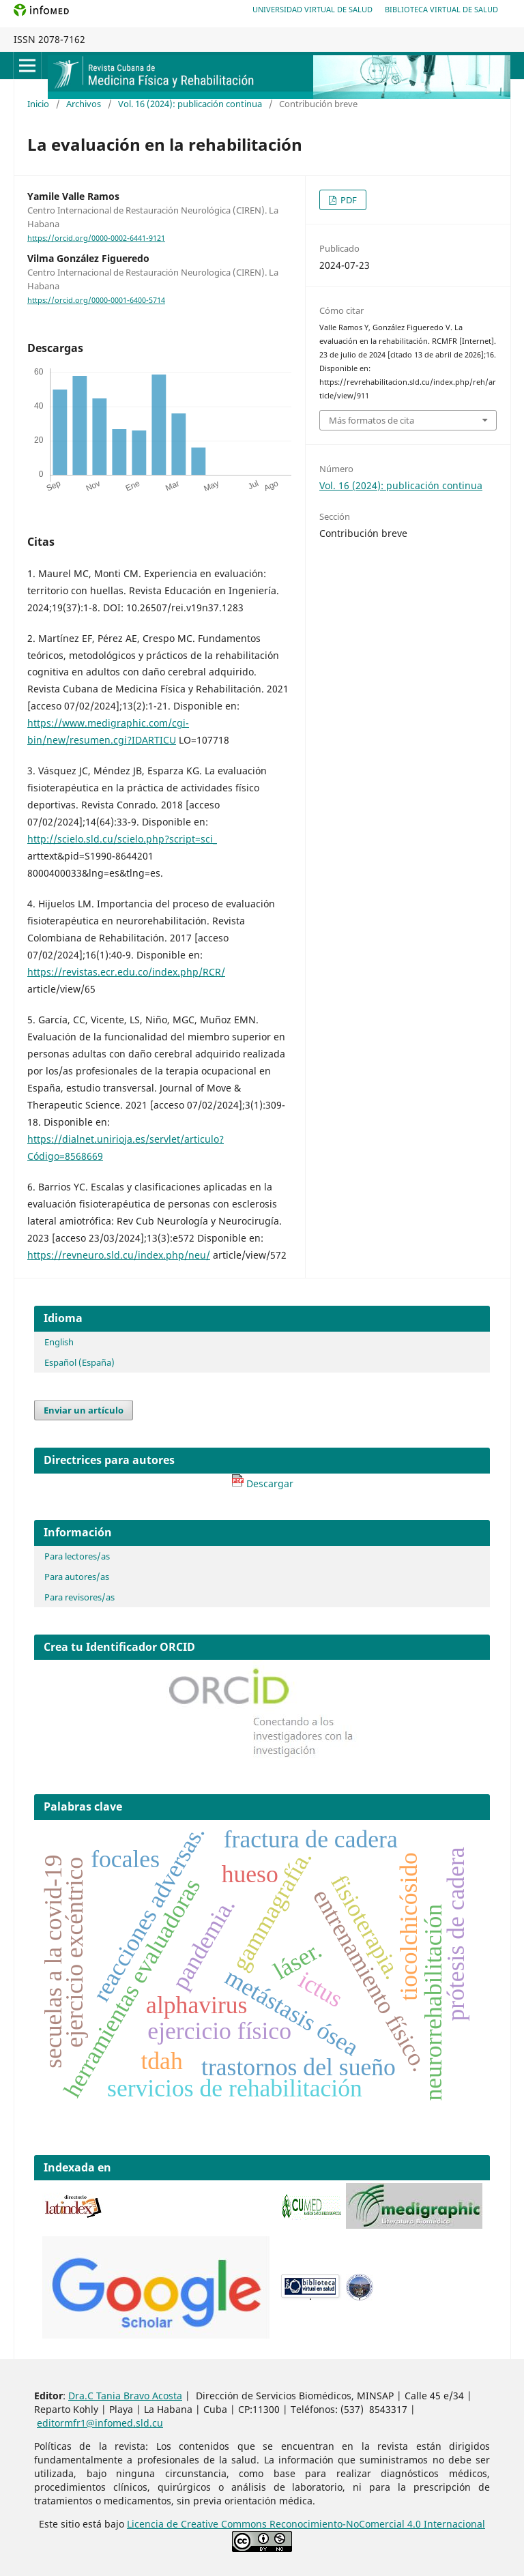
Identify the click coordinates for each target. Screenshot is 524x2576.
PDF (347, 200)
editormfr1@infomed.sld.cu (100, 2422)
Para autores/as (76, 1576)
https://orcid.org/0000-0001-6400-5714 (96, 300)
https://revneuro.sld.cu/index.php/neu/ (118, 1254)
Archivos (83, 104)
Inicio (38, 104)
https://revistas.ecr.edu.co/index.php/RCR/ (126, 971)
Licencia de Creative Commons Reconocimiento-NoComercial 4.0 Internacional (306, 2523)
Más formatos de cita (371, 420)
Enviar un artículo (83, 1410)
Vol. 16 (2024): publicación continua (190, 104)
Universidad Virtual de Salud (312, 9)
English (59, 1342)
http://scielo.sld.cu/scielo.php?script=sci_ (122, 838)
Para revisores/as (79, 1597)
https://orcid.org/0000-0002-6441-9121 (96, 238)
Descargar (262, 1483)
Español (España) (79, 1362)
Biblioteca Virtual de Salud (441, 9)
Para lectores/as (77, 1556)
